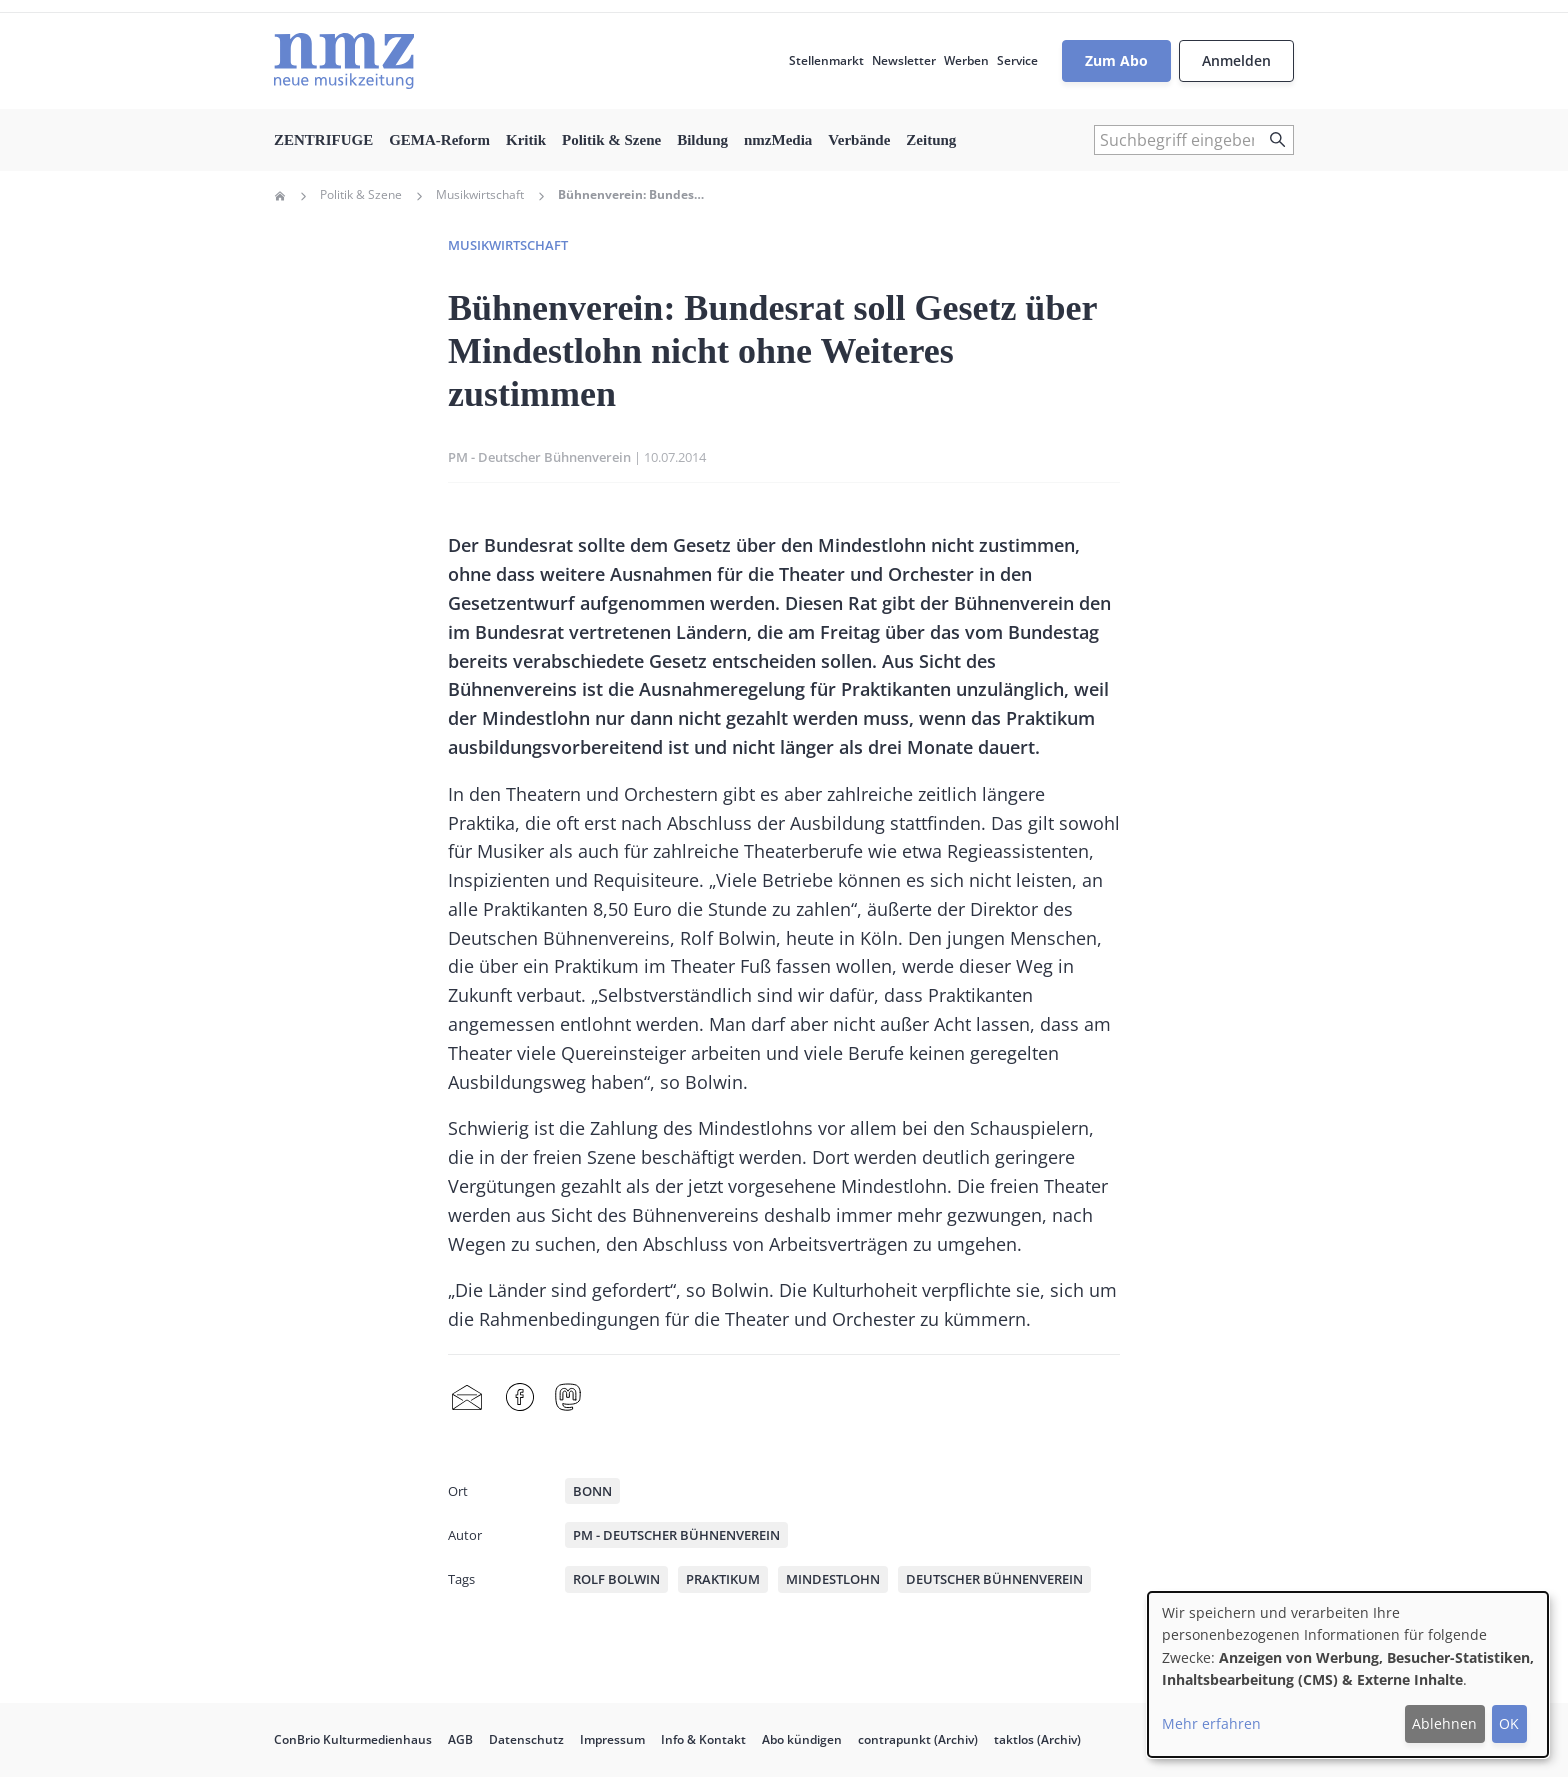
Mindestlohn (833, 1579)
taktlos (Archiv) (1037, 1739)
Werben (966, 60)
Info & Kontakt (703, 1739)
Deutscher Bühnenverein (994, 1579)
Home (280, 196)
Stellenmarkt (826, 60)
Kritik (526, 140)
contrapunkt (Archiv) (918, 1739)
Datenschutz (526, 1739)
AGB (460, 1739)
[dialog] (1348, 1674)
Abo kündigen (802, 1739)
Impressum (612, 1739)
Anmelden (1236, 60)
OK (1509, 1723)
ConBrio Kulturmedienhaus (353, 1739)
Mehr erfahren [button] (1211, 1723)
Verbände (859, 140)
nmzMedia (778, 140)
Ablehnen (1444, 1723)
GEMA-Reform (439, 140)
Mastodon (568, 1398)
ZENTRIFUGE (323, 140)
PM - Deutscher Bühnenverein (539, 457)
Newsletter (904, 60)
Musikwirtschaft (480, 195)
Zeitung (931, 140)
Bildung (702, 140)
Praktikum (723, 1579)
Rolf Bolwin (616, 1579)
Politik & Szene (611, 140)
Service (1017, 60)
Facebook (520, 1398)
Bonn (592, 1491)
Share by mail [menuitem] (467, 1398)
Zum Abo (1116, 60)
